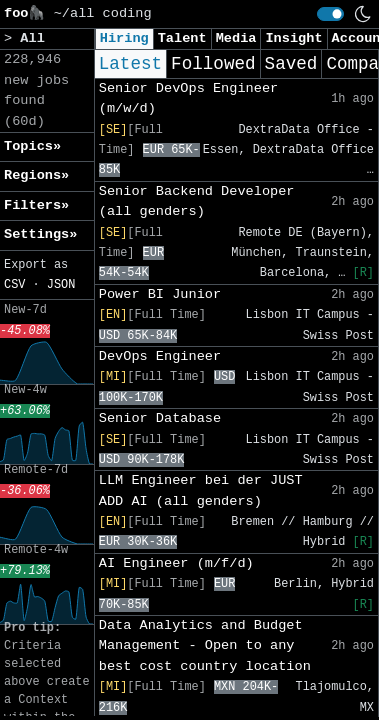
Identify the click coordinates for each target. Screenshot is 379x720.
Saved (291, 64)
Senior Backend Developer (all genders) (197, 201)
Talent (182, 38)
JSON (61, 285)
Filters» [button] (36, 205)
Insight (293, 38)
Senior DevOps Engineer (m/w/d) (188, 98)
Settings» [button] (40, 234)
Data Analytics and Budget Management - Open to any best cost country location (205, 646)
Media (236, 38)
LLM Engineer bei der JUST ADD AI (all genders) (201, 490)
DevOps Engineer (160, 356)
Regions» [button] (36, 175)
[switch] (330, 14)
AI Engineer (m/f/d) (176, 563)
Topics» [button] (32, 146)
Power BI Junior (160, 294)
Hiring (124, 38)
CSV (14, 285)
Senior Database (160, 418)
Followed (213, 64)
